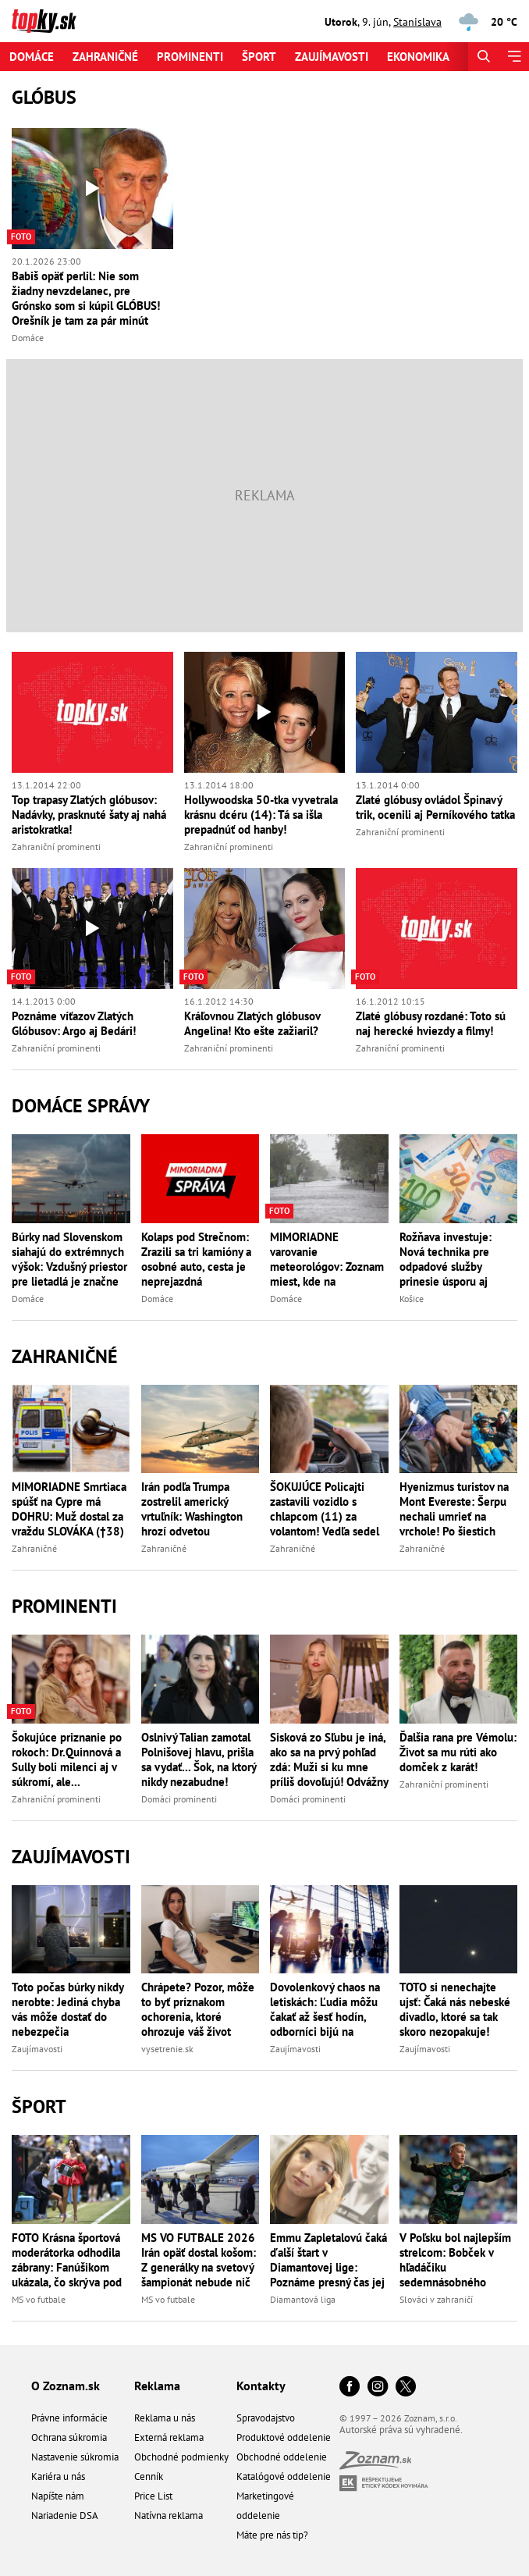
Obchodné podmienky (181, 2457)
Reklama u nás (164, 2418)
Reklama (157, 2385)
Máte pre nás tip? (272, 2535)
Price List (153, 2496)
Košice (411, 1298)
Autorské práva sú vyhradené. (401, 2429)
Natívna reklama (168, 2515)
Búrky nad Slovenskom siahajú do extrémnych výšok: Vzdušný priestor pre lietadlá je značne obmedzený (69, 1259)
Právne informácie (69, 2418)
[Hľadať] (483, 56)
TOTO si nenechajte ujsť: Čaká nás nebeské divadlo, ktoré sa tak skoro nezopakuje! (454, 2009)
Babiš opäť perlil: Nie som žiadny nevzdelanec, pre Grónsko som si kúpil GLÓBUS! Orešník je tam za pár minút (86, 298)
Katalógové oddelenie (283, 2476)
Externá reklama (169, 2437)
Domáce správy (81, 1106)
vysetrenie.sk (167, 2049)
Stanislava (417, 22)
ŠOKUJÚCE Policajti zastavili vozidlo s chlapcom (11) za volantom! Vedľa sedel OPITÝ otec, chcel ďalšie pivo (324, 1509)
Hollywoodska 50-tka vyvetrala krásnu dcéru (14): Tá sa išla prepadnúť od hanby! (261, 814)
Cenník (148, 2476)
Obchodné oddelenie (281, 2457)
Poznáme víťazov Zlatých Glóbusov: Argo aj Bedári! (74, 1023)
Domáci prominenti (179, 1799)
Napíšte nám (57, 2496)
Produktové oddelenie (283, 2437)
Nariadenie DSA (64, 2515)
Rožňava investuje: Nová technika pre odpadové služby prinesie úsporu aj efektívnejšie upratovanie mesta (445, 1259)
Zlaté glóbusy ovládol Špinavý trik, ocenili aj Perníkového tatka (435, 807)
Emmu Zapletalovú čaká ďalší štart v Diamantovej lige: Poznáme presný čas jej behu (328, 2260)
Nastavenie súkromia (75, 2457)
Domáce (31, 56)
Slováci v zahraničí (436, 2299)
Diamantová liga (303, 2299)
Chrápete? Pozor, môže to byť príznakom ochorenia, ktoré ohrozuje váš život (197, 2009)
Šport (259, 56)
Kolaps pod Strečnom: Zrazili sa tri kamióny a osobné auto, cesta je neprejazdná (196, 1259)
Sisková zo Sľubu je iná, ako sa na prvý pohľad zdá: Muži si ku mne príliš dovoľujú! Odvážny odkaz (329, 1759)
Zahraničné (105, 56)
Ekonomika (418, 56)
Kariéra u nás (58, 2476)
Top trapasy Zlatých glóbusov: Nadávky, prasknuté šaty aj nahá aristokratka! (89, 814)
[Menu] (514, 56)
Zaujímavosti (331, 56)
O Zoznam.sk (65, 2385)
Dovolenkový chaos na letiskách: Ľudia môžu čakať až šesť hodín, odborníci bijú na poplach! (325, 2009)
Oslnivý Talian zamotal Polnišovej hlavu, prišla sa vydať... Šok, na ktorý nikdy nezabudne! (198, 1759)
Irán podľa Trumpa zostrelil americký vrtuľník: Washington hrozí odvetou (192, 1509)
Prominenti (190, 56)
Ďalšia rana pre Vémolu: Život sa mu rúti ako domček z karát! (458, 1752)
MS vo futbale (39, 2299)
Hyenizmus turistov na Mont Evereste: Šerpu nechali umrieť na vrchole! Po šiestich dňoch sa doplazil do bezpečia (454, 1509)
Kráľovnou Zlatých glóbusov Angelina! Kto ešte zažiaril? (252, 1023)
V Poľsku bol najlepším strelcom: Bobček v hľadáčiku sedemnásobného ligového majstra (455, 2260)
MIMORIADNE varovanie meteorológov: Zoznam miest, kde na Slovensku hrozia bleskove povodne (327, 1259)
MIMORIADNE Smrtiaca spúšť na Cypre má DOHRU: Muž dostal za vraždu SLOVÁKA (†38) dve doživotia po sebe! (69, 1509)
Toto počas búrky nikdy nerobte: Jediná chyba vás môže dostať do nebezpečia (67, 2009)
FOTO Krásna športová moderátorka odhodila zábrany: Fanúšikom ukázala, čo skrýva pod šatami (67, 2260)
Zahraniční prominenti (56, 846)
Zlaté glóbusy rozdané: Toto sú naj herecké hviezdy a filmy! (431, 1023)
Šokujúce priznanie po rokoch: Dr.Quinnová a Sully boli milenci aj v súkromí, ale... (67, 1759)
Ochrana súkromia (69, 2437)
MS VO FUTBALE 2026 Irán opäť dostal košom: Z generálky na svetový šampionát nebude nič (198, 2260)
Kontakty (261, 2385)
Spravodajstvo (265, 2418)
